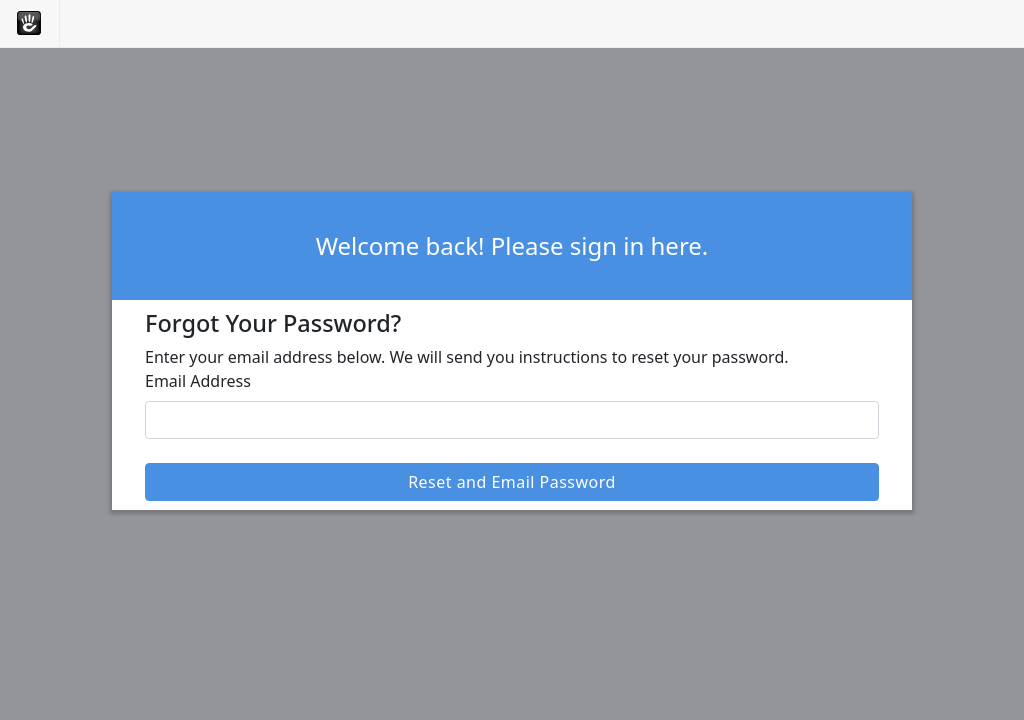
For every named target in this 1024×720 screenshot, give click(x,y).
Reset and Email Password (512, 482)
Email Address (198, 381)
